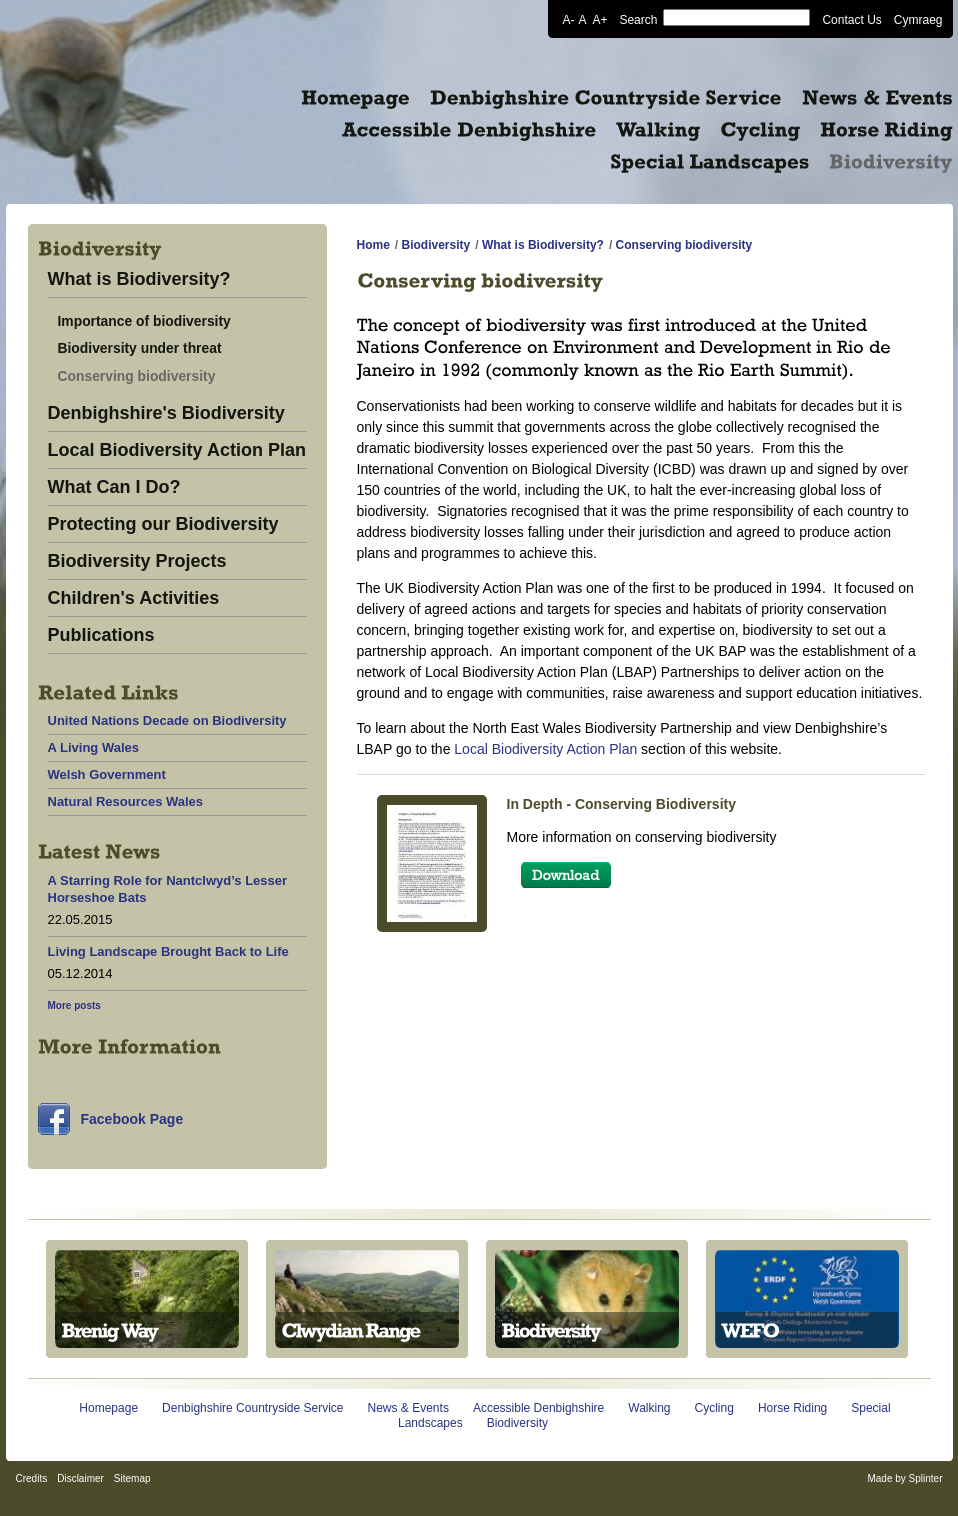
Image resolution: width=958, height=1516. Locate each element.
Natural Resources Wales (126, 801)
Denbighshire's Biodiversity (166, 413)
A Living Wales (94, 747)
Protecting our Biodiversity (163, 524)
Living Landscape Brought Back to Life (168, 951)
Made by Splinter (904, 1478)
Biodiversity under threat (140, 348)
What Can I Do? (114, 487)
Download (566, 875)
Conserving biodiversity (137, 376)
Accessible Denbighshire (538, 1408)
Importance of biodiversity (144, 321)
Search (638, 19)
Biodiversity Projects (137, 561)
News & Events (408, 1408)
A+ (599, 19)
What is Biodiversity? (139, 279)
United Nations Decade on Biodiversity (167, 720)
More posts (74, 1005)
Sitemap (132, 1478)
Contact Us (851, 19)
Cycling (714, 1408)
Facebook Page (132, 1119)
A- (568, 19)
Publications (101, 635)
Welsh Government (107, 774)
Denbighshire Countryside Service (252, 1408)
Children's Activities (134, 598)
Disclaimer (80, 1478)
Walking (649, 1408)
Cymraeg (918, 19)
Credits (32, 1478)
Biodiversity (436, 245)
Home (373, 245)
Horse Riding (792, 1408)
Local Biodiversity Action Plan (177, 450)
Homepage (108, 1408)
